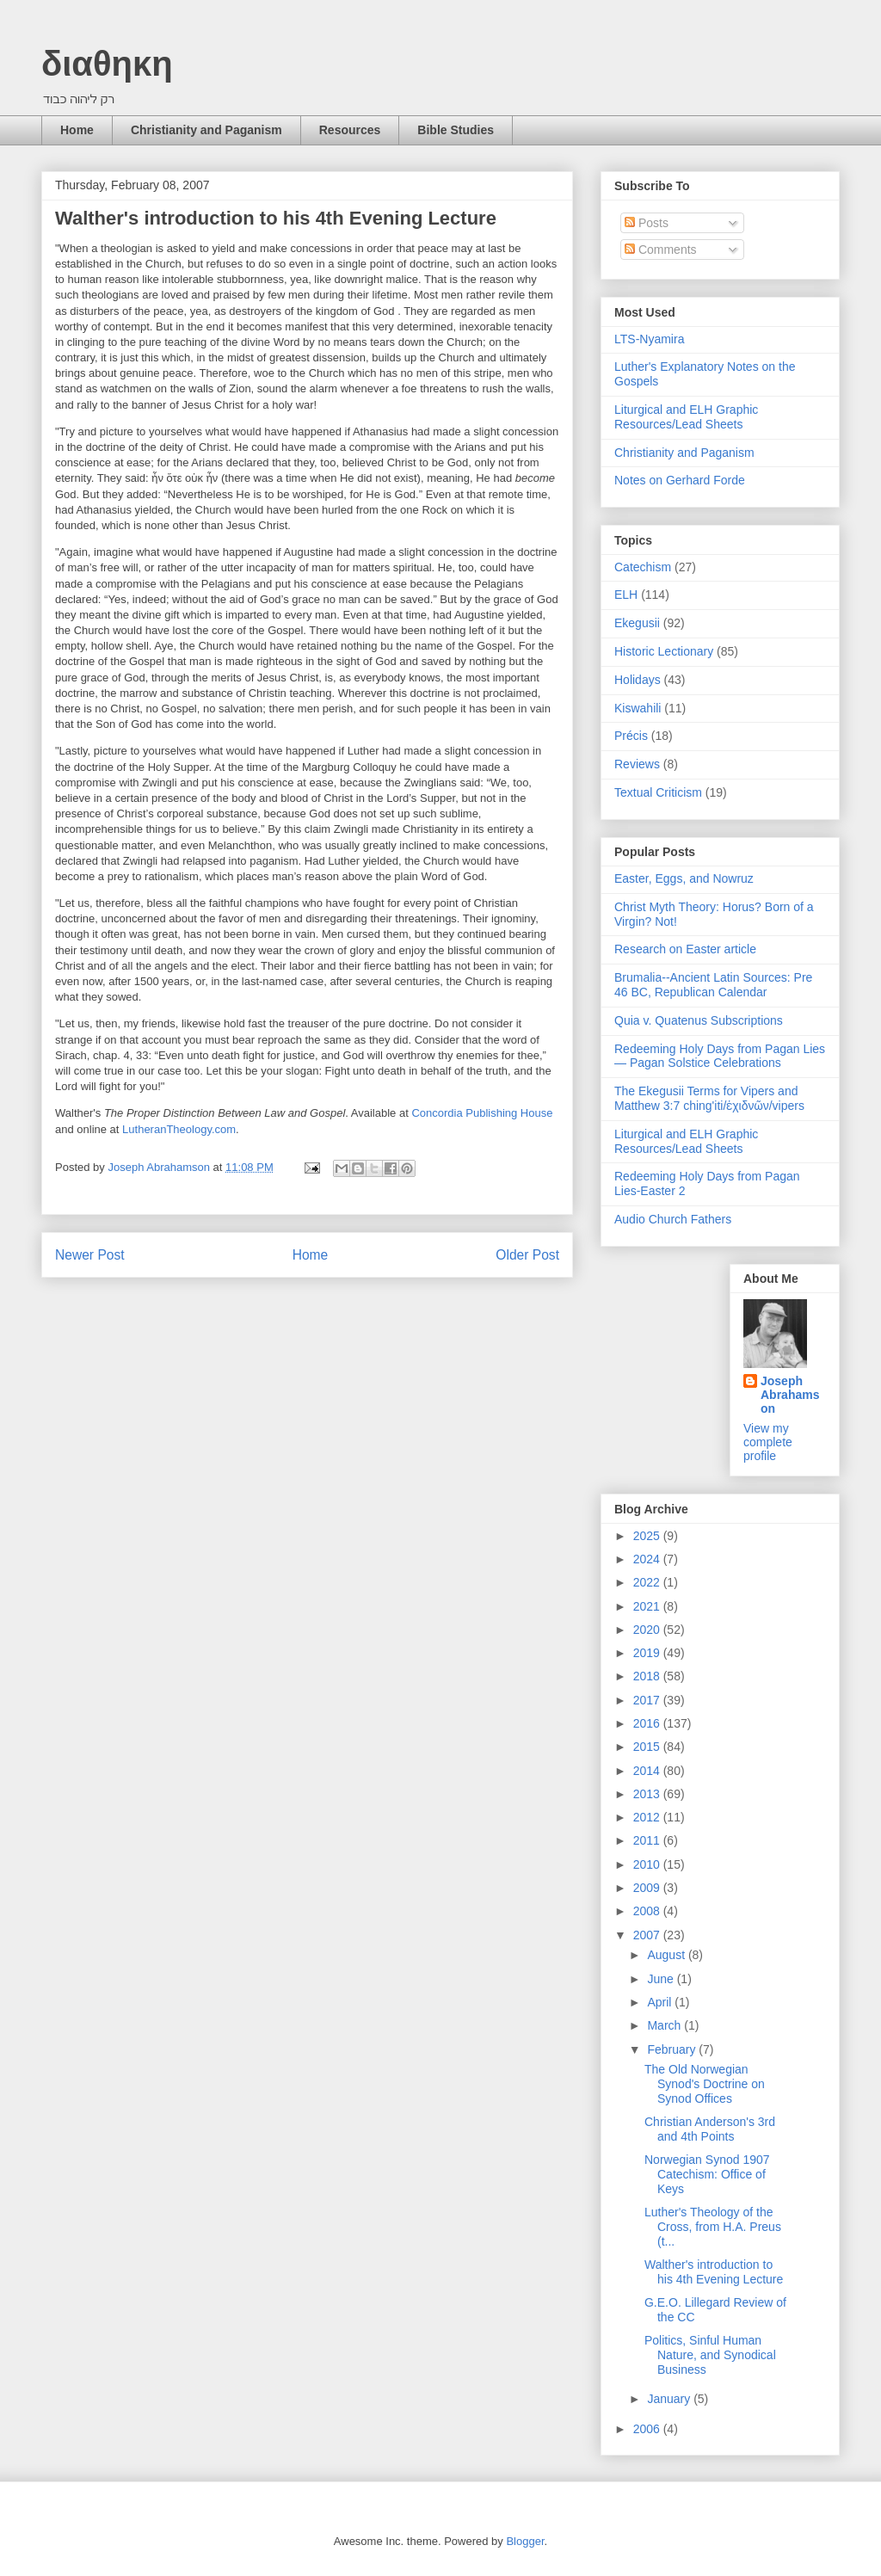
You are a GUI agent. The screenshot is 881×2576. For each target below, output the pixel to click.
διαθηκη (107, 64)
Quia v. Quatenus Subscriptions (698, 1020)
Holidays (637, 680)
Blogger (525, 2541)
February (673, 2049)
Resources (350, 130)
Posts (646, 223)
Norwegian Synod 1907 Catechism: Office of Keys (707, 2174)
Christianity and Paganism (206, 130)
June (661, 1979)
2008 (648, 1911)
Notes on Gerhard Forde (679, 480)
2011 (648, 1840)
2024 (648, 1559)
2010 (648, 1864)
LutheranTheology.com (179, 1129)
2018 (648, 1676)
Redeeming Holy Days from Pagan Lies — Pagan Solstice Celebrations (719, 1056)
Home (77, 130)
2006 (648, 2429)
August (667, 1955)
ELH (626, 594)
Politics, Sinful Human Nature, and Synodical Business (710, 2354)
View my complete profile (767, 1442)
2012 (648, 1817)
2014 (648, 1771)
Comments (661, 249)
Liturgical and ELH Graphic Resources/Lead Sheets (686, 417)
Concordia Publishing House (481, 1112)
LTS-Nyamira (649, 339)
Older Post (527, 1255)
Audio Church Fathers (672, 1219)
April (661, 2002)
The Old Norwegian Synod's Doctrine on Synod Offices (704, 2083)
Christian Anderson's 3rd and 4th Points (709, 2129)
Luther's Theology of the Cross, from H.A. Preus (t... (712, 2226)
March (665, 2025)
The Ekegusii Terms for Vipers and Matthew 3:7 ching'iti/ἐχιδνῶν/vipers (709, 1098)
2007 (648, 1935)
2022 (648, 1582)
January (670, 2399)
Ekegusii (637, 623)
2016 (648, 1723)
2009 (648, 1888)
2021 (648, 1606)
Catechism (642, 567)
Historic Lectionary (663, 651)
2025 (648, 1536)
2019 (648, 1653)
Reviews (637, 764)
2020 (648, 1629)
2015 (648, 1746)
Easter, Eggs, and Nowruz (684, 878)
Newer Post (90, 1255)
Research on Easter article (685, 949)
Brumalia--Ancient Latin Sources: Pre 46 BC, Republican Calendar (713, 985)
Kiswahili (637, 708)
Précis (631, 736)
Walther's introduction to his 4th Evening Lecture (713, 2272)
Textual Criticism (658, 792)
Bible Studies (455, 130)
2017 (648, 1700)
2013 (648, 1794)
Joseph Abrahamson (790, 1394)
